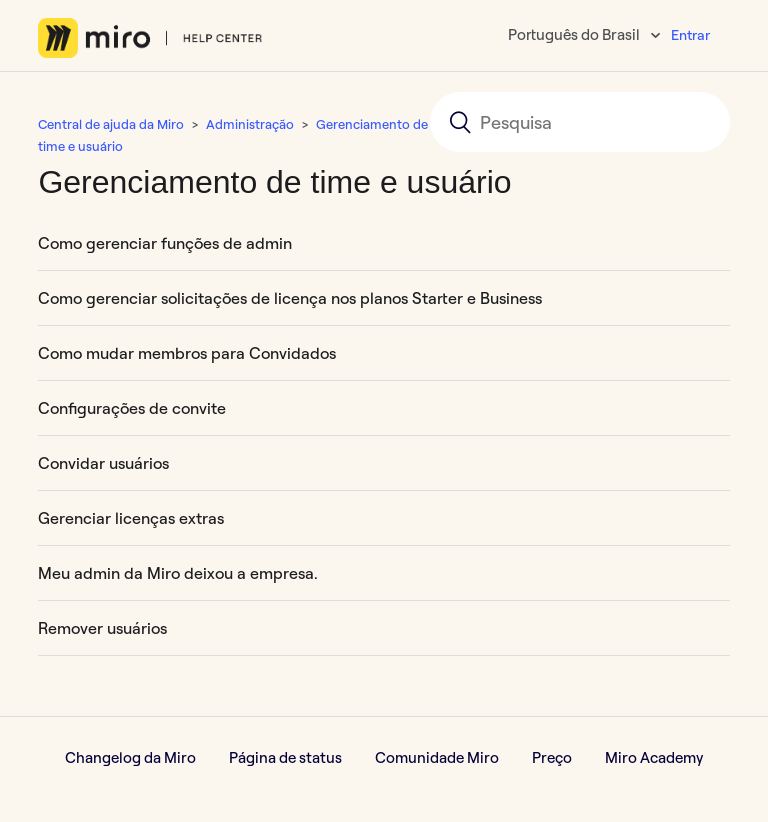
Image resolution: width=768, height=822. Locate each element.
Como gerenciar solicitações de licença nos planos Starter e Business (290, 298)
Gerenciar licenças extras (131, 518)
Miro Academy (654, 757)
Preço (552, 757)
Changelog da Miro (130, 757)
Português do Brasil (575, 34)
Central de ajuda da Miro (111, 124)
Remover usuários (102, 628)
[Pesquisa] (580, 122)
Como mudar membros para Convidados (187, 353)
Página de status (285, 757)
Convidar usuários (103, 463)
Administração (250, 124)
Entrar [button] (690, 35)
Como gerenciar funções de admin (165, 243)
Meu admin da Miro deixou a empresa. (178, 573)
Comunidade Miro (437, 757)
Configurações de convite (132, 408)
